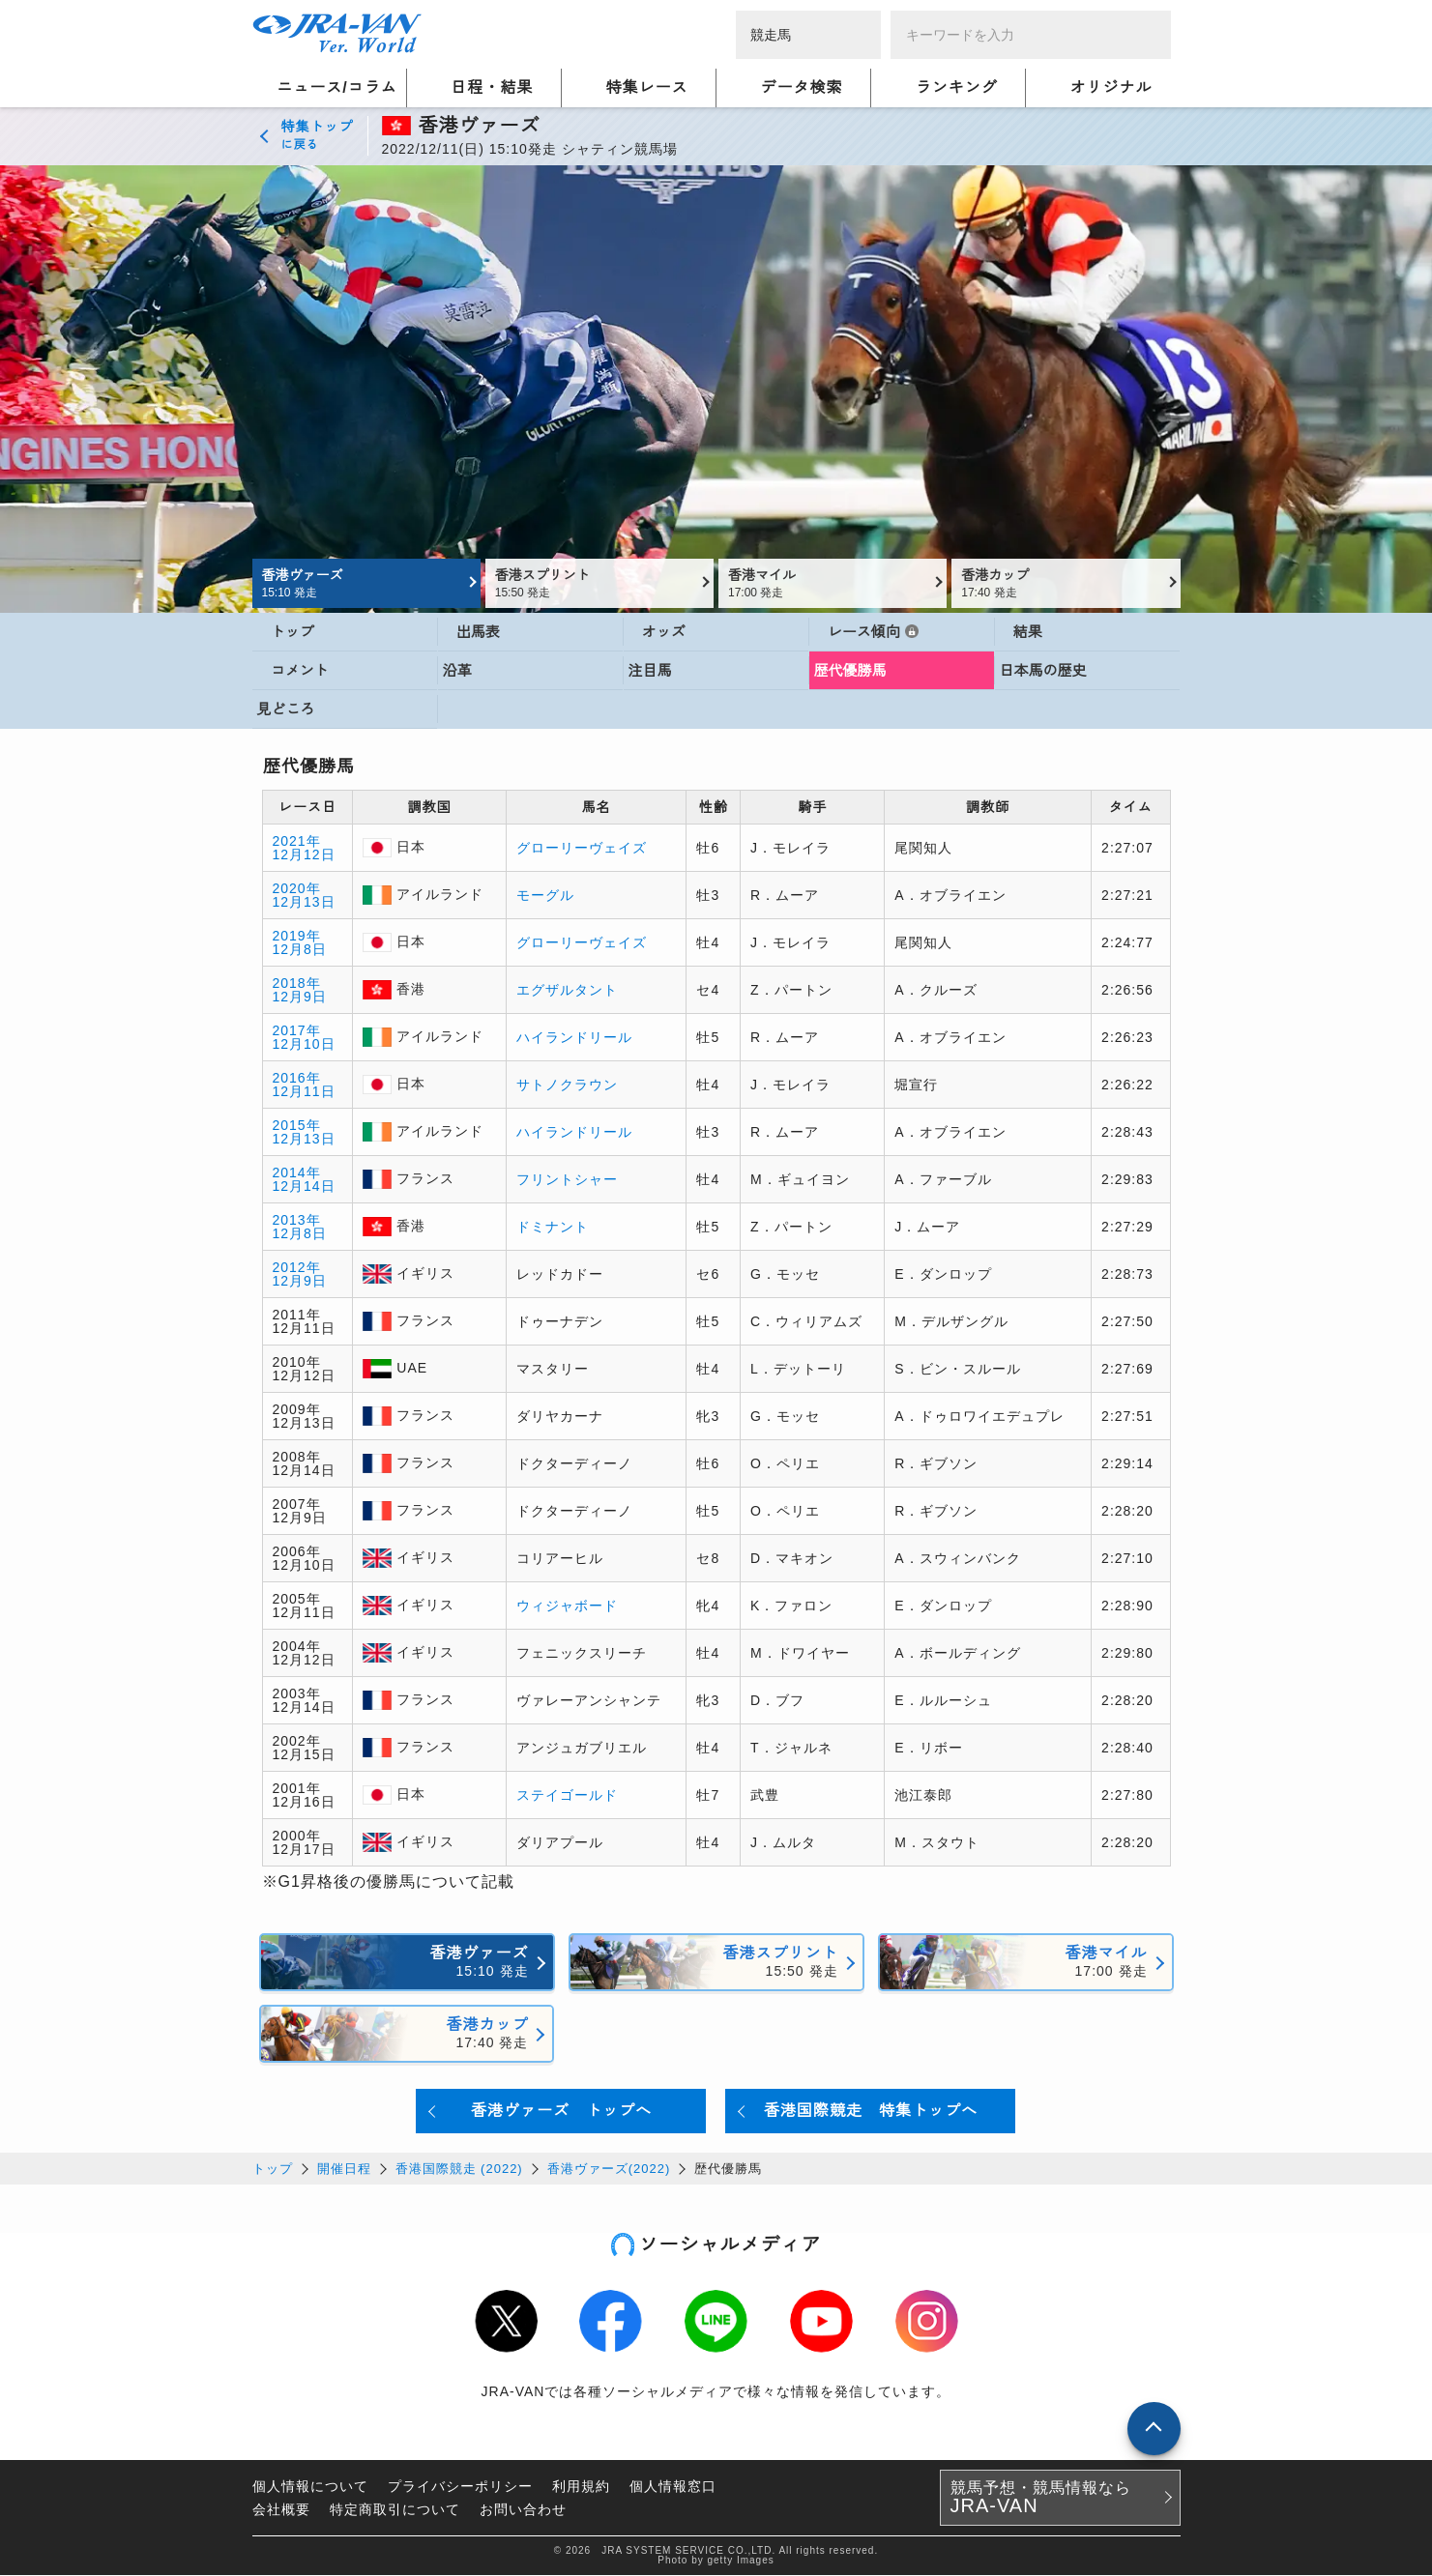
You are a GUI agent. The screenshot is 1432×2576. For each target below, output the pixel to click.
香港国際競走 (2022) (459, 2169)
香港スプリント (597, 582)
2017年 (297, 1031)
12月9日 (300, 997)
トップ (272, 2169)
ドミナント (552, 1227)
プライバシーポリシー (460, 2487)
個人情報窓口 (672, 2487)
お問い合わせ (523, 2510)
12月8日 (300, 950)
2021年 (297, 842)
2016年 (297, 1078)
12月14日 (304, 1187)
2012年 (297, 1268)
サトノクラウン (567, 1085)
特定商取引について (395, 2510)
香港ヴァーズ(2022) (609, 2169)
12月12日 (304, 855)
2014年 (297, 1173)
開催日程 (344, 2169)
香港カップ (1063, 582)
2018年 (297, 984)
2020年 (297, 889)
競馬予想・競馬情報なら (1040, 2498)
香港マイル (830, 582)
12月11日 (304, 1092)
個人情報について (310, 2487)
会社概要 (281, 2510)
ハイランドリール (574, 1038)
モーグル (545, 896)
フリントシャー (567, 1180)
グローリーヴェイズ (581, 848)
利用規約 (581, 2487)
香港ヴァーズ (364, 582)
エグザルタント (567, 990)
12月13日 (304, 902)
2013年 (297, 1220)
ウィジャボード (567, 1606)
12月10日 (304, 1045)
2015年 (297, 1126)
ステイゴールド (567, 1796)
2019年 (297, 936)
